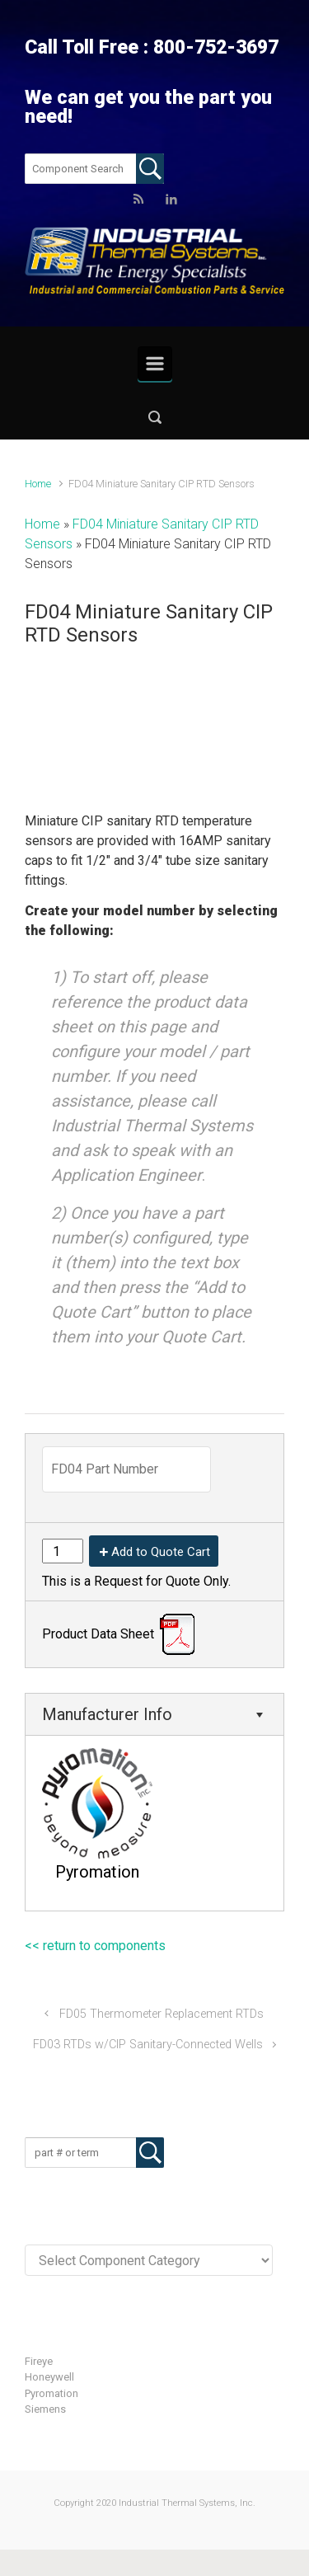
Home (38, 483)
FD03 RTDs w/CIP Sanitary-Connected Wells (148, 2045)
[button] (154, 416)
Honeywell (49, 2377)
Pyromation (51, 2393)
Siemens (45, 2409)
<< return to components (95, 1945)
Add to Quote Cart (160, 1551)
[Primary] (155, 363)
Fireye (39, 2361)
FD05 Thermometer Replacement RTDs (161, 2014)
